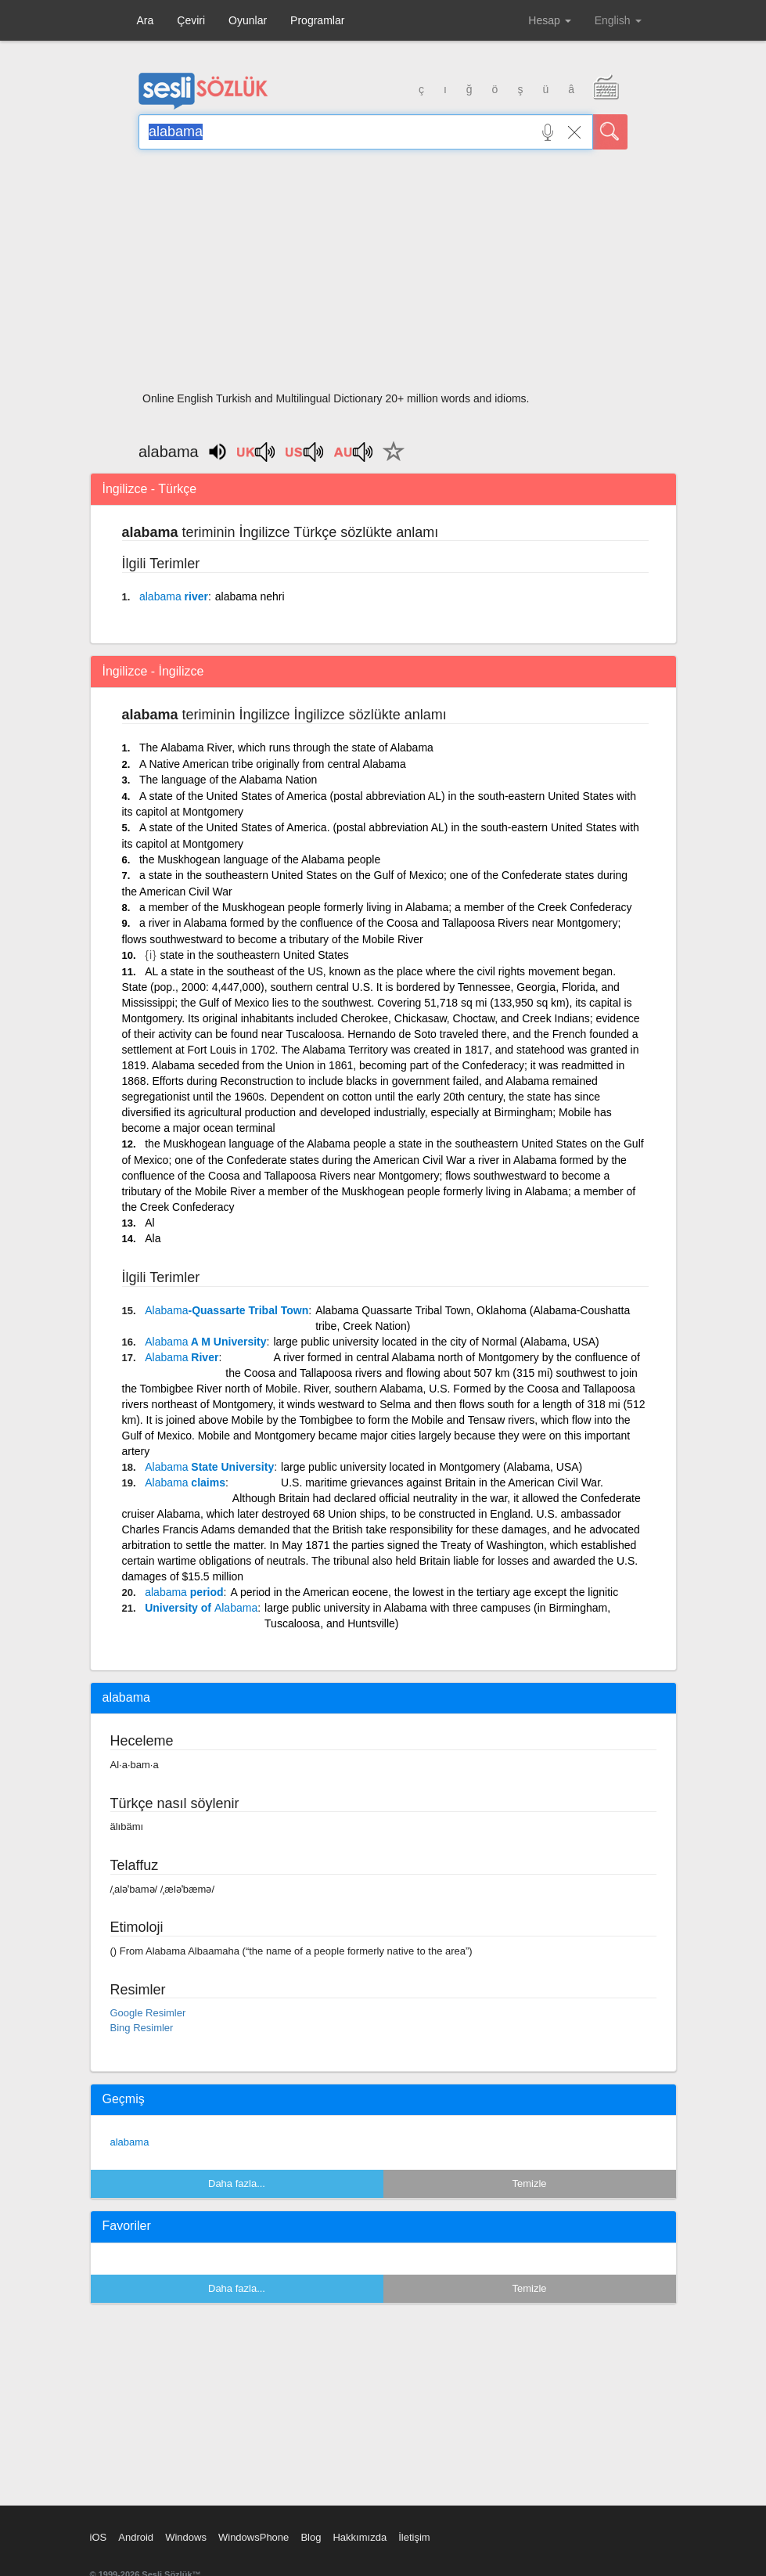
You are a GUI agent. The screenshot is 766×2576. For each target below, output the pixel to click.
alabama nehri (250, 596)
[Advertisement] (383, 275)
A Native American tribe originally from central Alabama (272, 764)
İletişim (414, 2537)
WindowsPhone (253, 2537)
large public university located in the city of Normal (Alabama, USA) (436, 1341)
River (181, 1357)
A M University (205, 1341)
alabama (129, 2142)
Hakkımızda (360, 2537)
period (184, 1592)
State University (209, 1467)
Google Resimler (148, 2013)
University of (201, 1607)
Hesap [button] (549, 20)
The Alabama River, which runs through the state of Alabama (286, 747)
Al (149, 1222)
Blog (310, 2537)
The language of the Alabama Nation (228, 779)
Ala (152, 1238)
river (173, 596)
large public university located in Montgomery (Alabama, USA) (431, 1467)
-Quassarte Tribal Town (226, 1310)
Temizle (529, 2183)
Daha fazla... (236, 2183)
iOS (98, 2537)
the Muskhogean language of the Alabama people (259, 859)
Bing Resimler (142, 2028)
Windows (186, 2537)
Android (135, 2537)
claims (185, 1482)
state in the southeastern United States (254, 955)
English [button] (618, 20)
